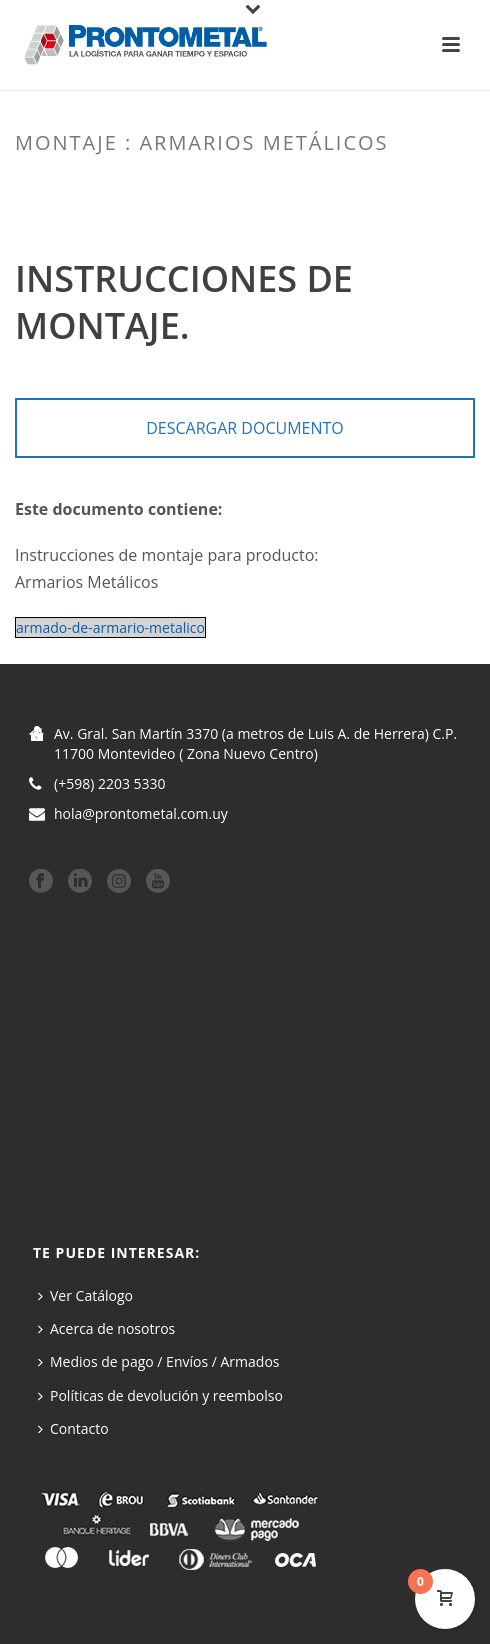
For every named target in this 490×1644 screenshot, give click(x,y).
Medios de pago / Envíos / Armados (159, 1361)
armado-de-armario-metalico (110, 627)
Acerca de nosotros (106, 1328)
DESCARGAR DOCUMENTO (245, 428)
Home (140, 185)
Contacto (73, 1428)
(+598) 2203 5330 (110, 784)
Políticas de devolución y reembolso (160, 1395)
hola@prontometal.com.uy (141, 814)
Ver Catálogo (85, 1295)
